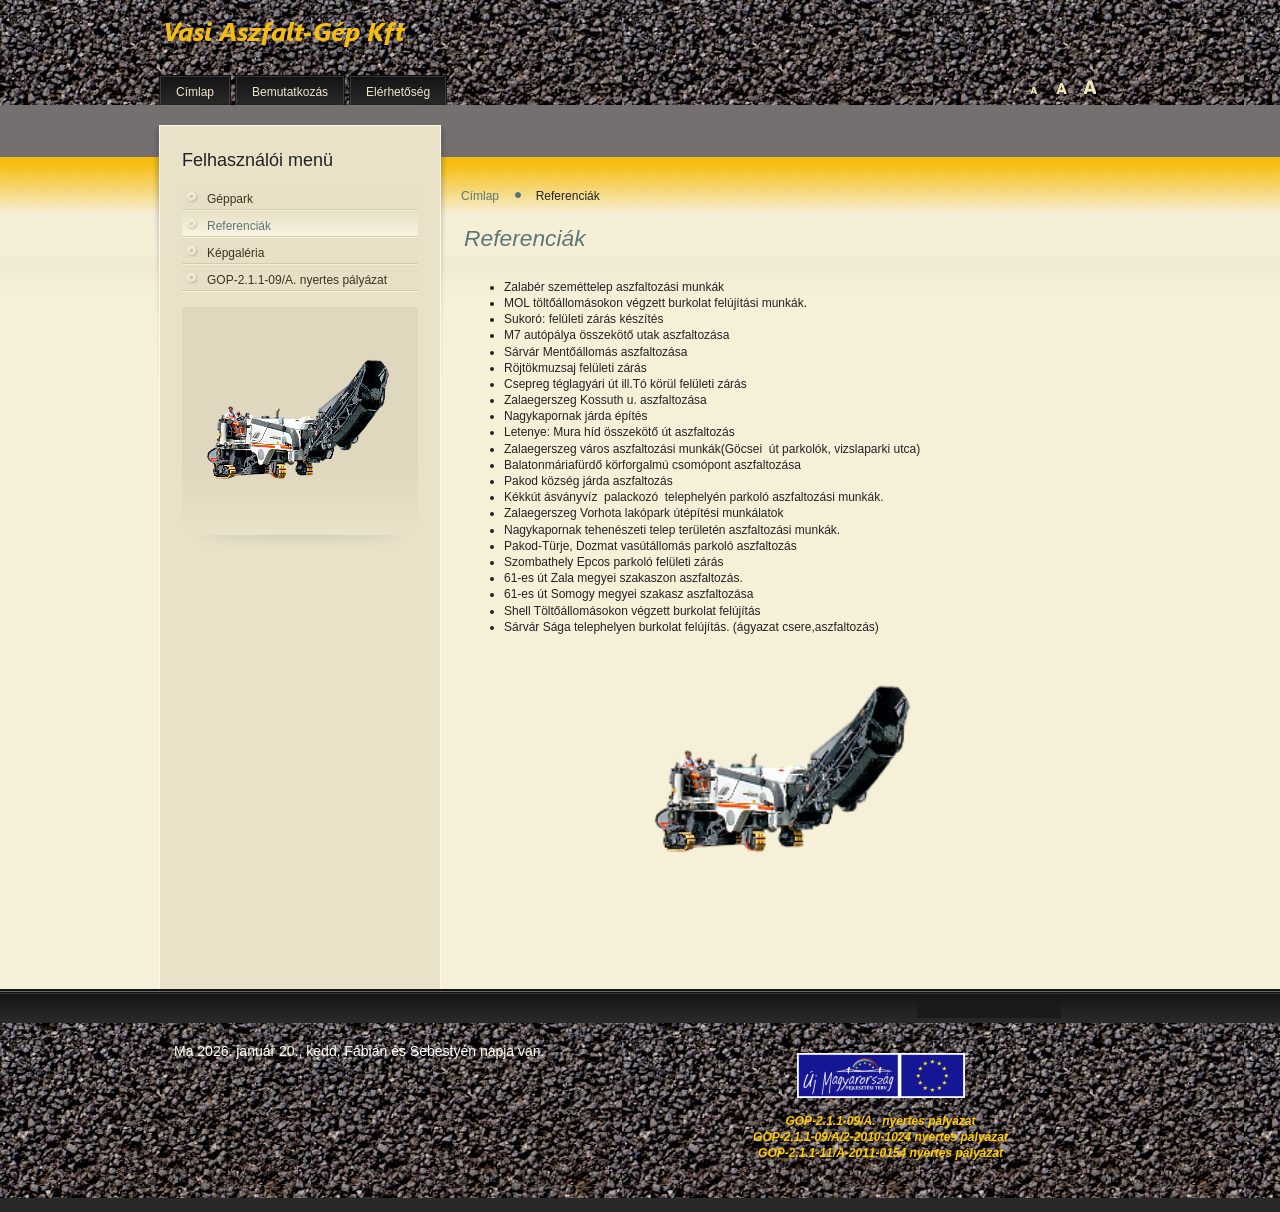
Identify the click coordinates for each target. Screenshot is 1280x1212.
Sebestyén (443, 1051)
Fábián (365, 1051)
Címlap (480, 196)
